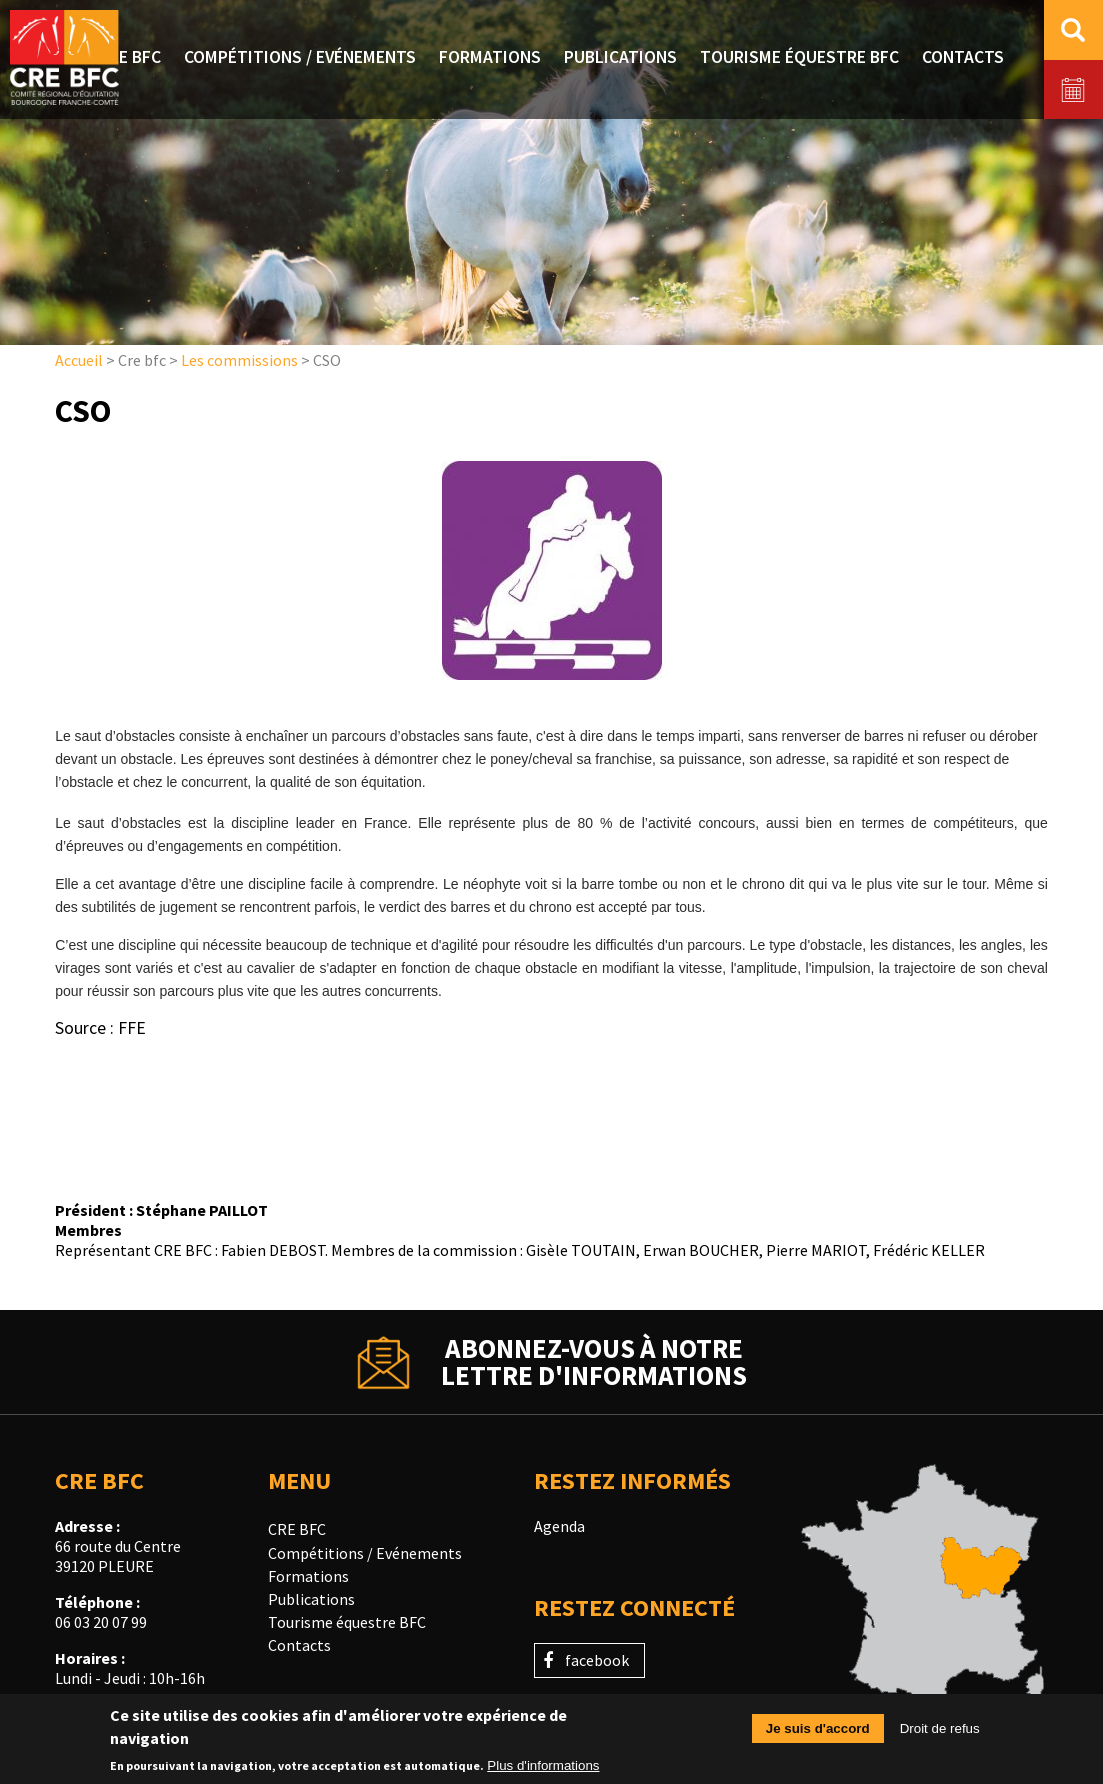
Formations (308, 1576)
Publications (311, 1599)
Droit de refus (940, 1733)
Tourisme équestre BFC (347, 1622)
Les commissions (239, 360)
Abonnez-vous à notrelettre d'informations (594, 1362)
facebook (597, 1660)
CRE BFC (297, 1529)
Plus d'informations (543, 1769)
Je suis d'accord (818, 1733)
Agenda (559, 1526)
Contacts (299, 1645)
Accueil (79, 360)
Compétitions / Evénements (365, 1553)
